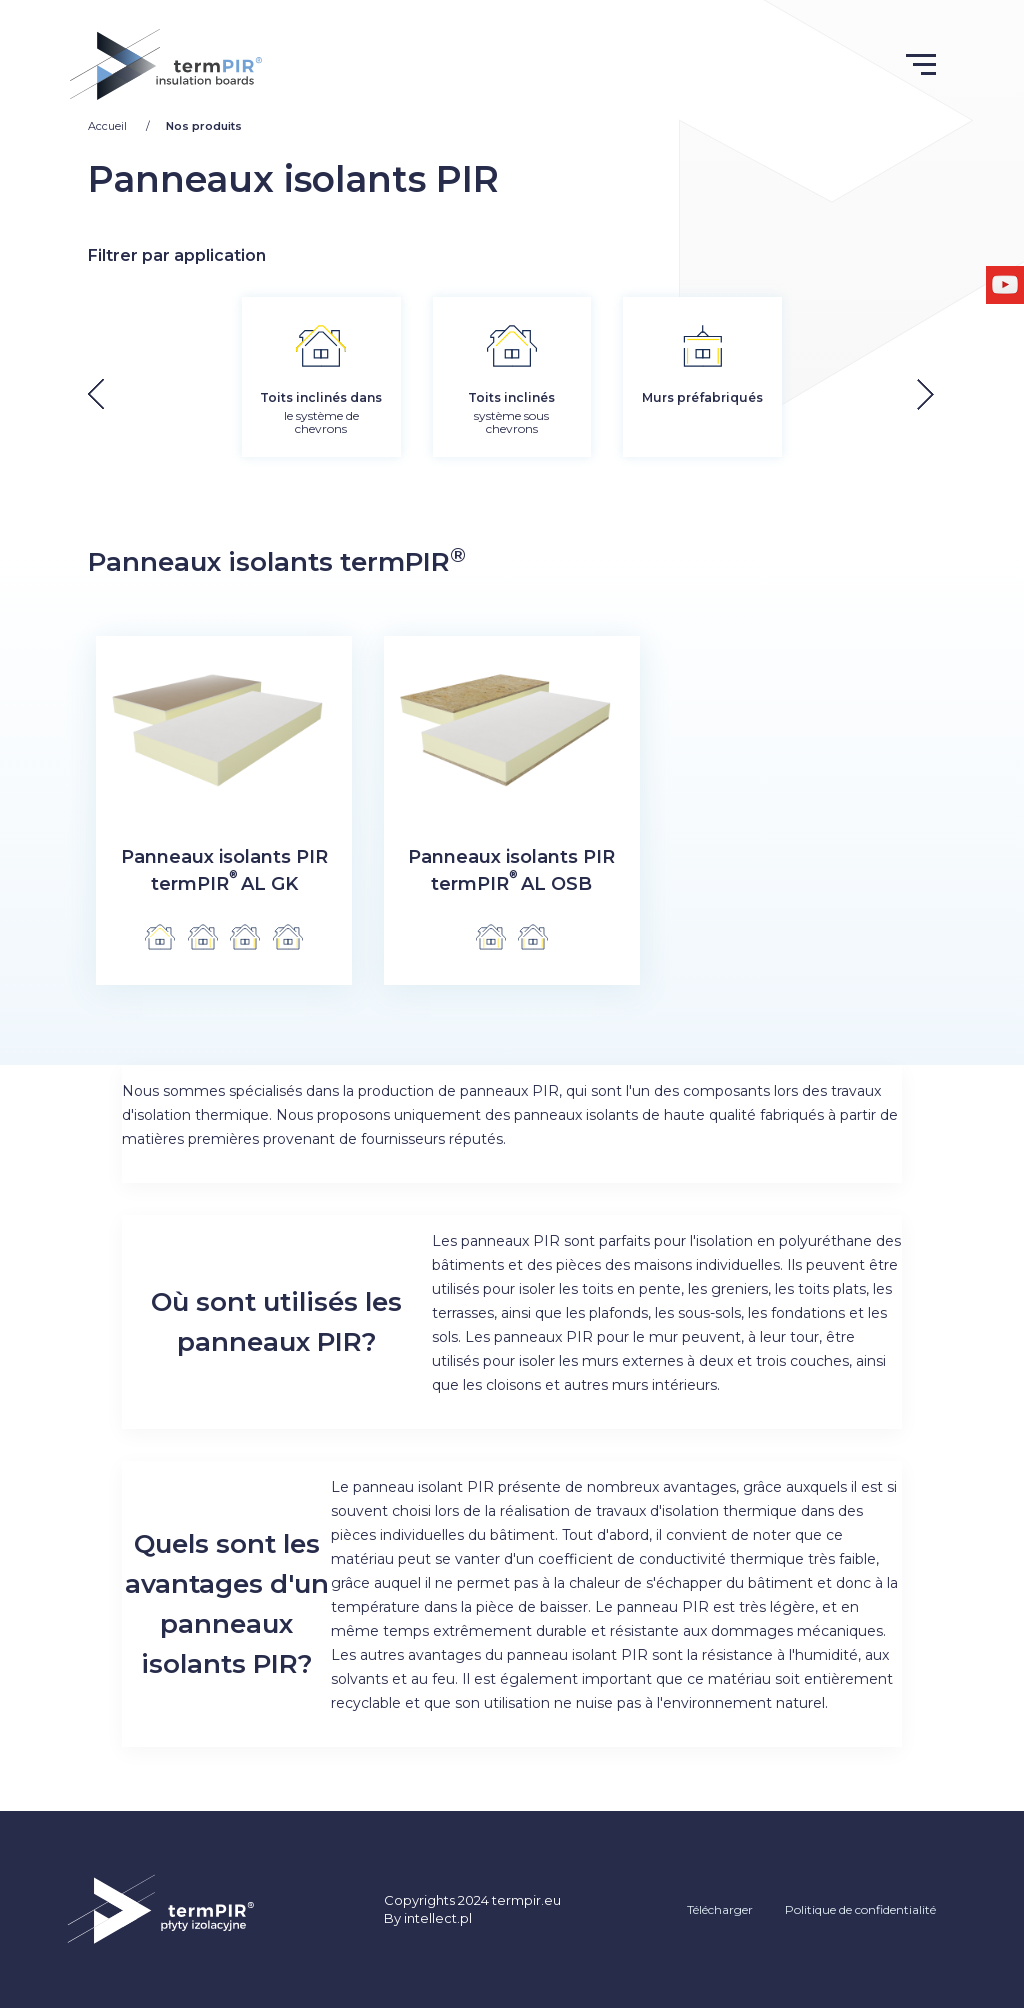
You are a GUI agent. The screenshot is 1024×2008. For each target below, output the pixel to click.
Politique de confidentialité (860, 1909)
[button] (940, 393)
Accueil (109, 126)
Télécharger (720, 1909)
